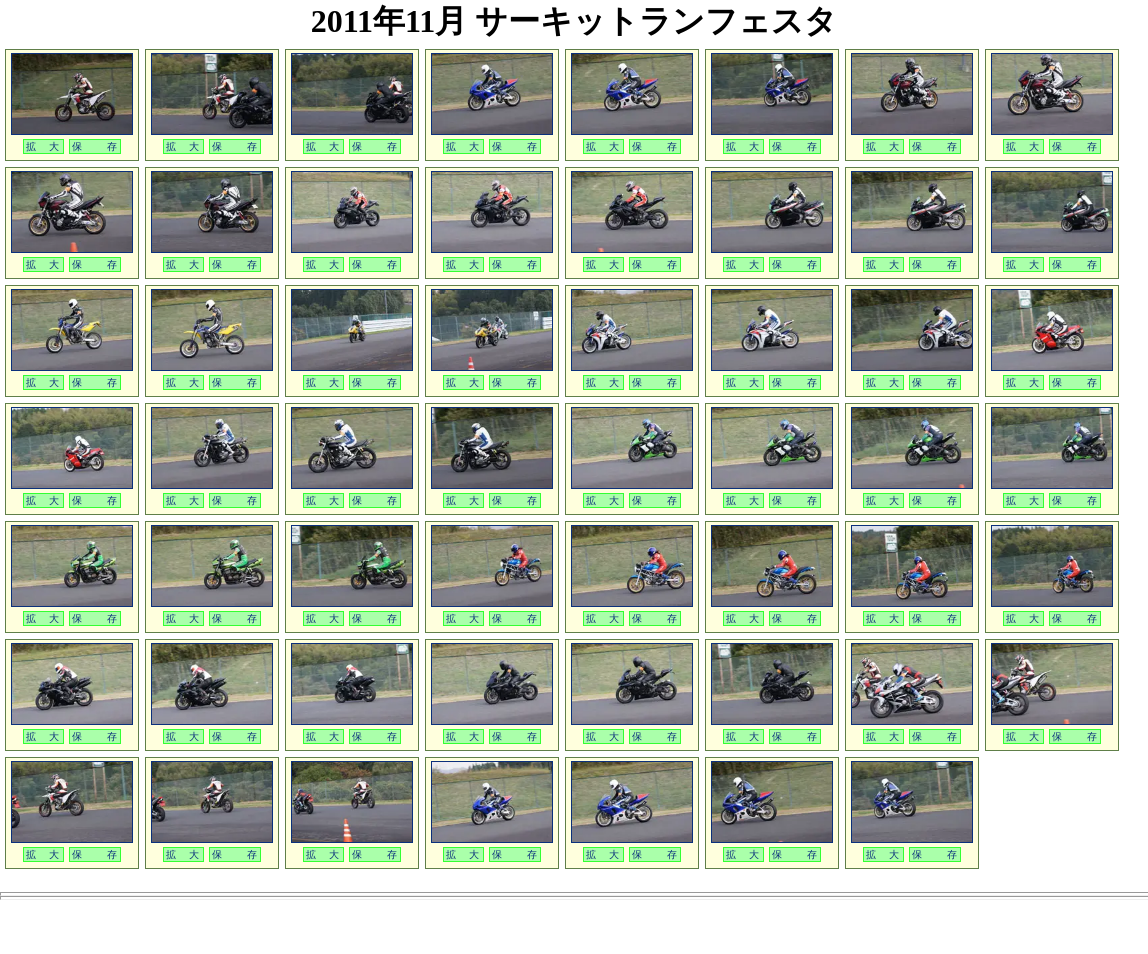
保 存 (95, 146)
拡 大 (43, 146)
